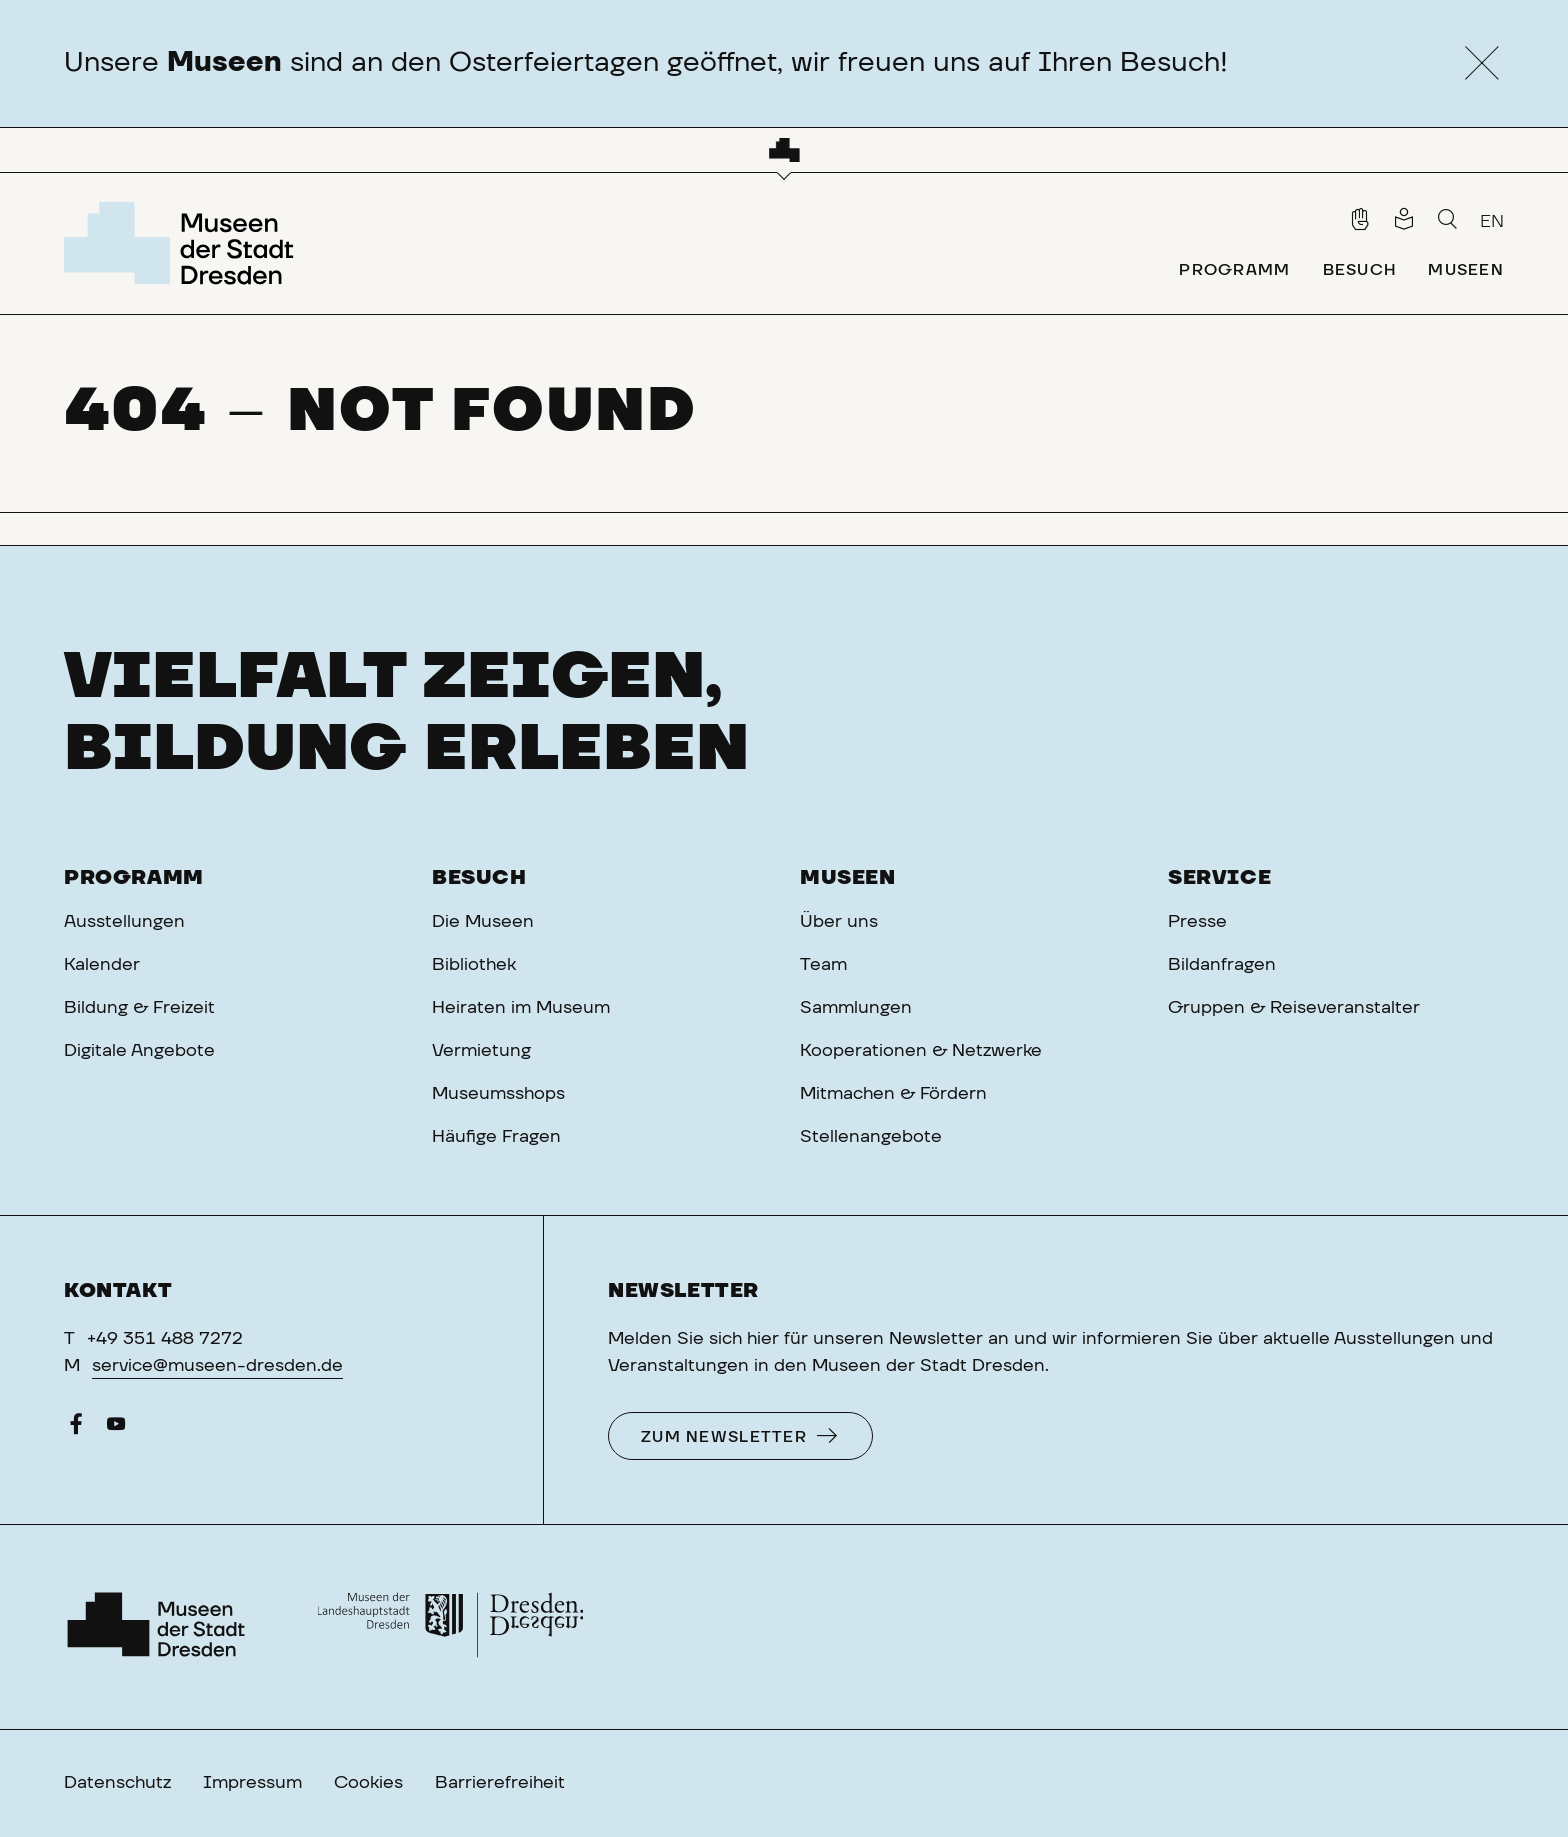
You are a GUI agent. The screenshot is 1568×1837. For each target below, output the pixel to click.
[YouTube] (116, 1429)
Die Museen (483, 922)
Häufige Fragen (496, 1137)
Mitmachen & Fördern (893, 1094)
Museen (848, 878)
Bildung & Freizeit (139, 1008)
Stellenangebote (871, 1137)
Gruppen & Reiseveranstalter (1294, 1008)
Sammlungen (856, 1008)
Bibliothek (474, 965)
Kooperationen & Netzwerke (921, 1051)
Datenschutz (117, 1783)
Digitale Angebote (139, 1051)
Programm (134, 878)
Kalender (102, 965)
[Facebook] (76, 1429)
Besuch (479, 878)
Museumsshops (498, 1094)
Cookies (368, 1783)
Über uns (839, 922)
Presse (1197, 922)
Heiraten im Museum (521, 1008)
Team (823, 965)
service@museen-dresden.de (217, 1366)
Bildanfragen (1222, 965)
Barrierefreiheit (500, 1783)
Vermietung (481, 1051)
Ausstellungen (124, 922)
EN (1492, 222)
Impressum (252, 1783)
